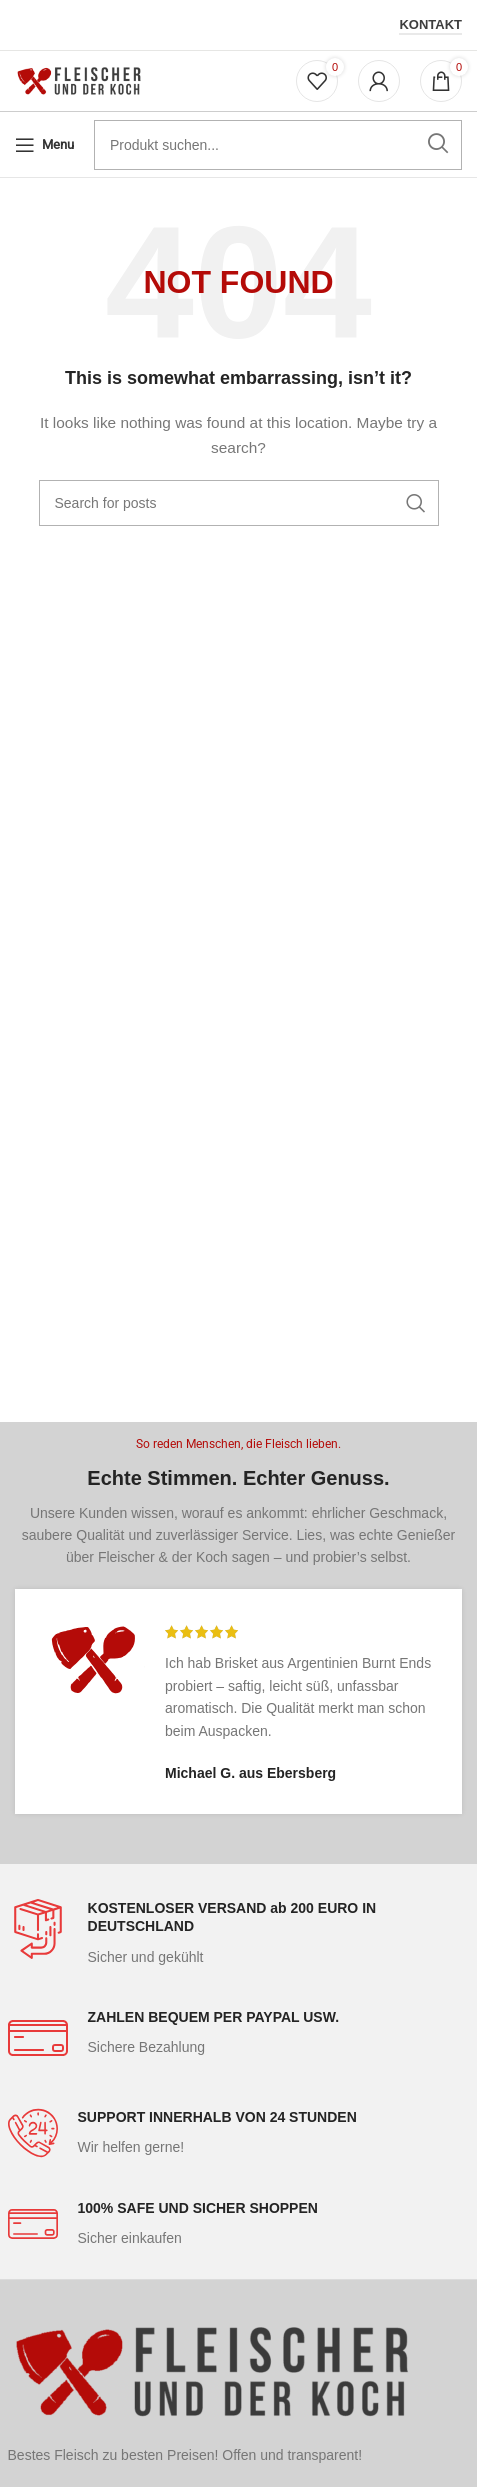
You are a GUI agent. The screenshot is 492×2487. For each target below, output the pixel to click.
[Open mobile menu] (44, 145)
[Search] (239, 503)
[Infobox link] (239, 1933)
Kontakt (430, 24)
